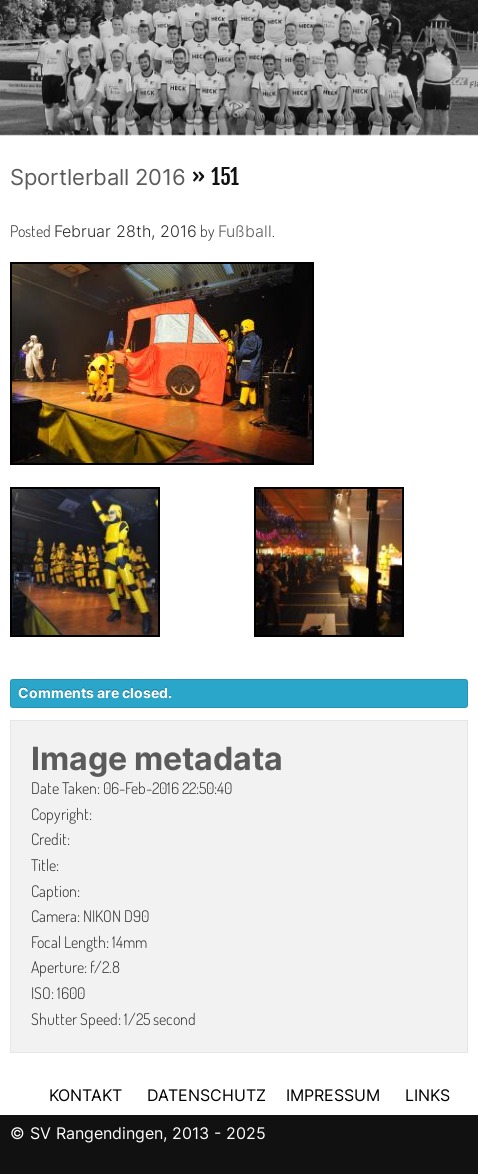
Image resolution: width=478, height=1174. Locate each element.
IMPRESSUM (335, 1095)
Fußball (245, 231)
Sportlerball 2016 (98, 177)
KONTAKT (85, 1095)
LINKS (427, 1095)
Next (463, 61)
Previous (15, 61)
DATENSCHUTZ (206, 1095)
